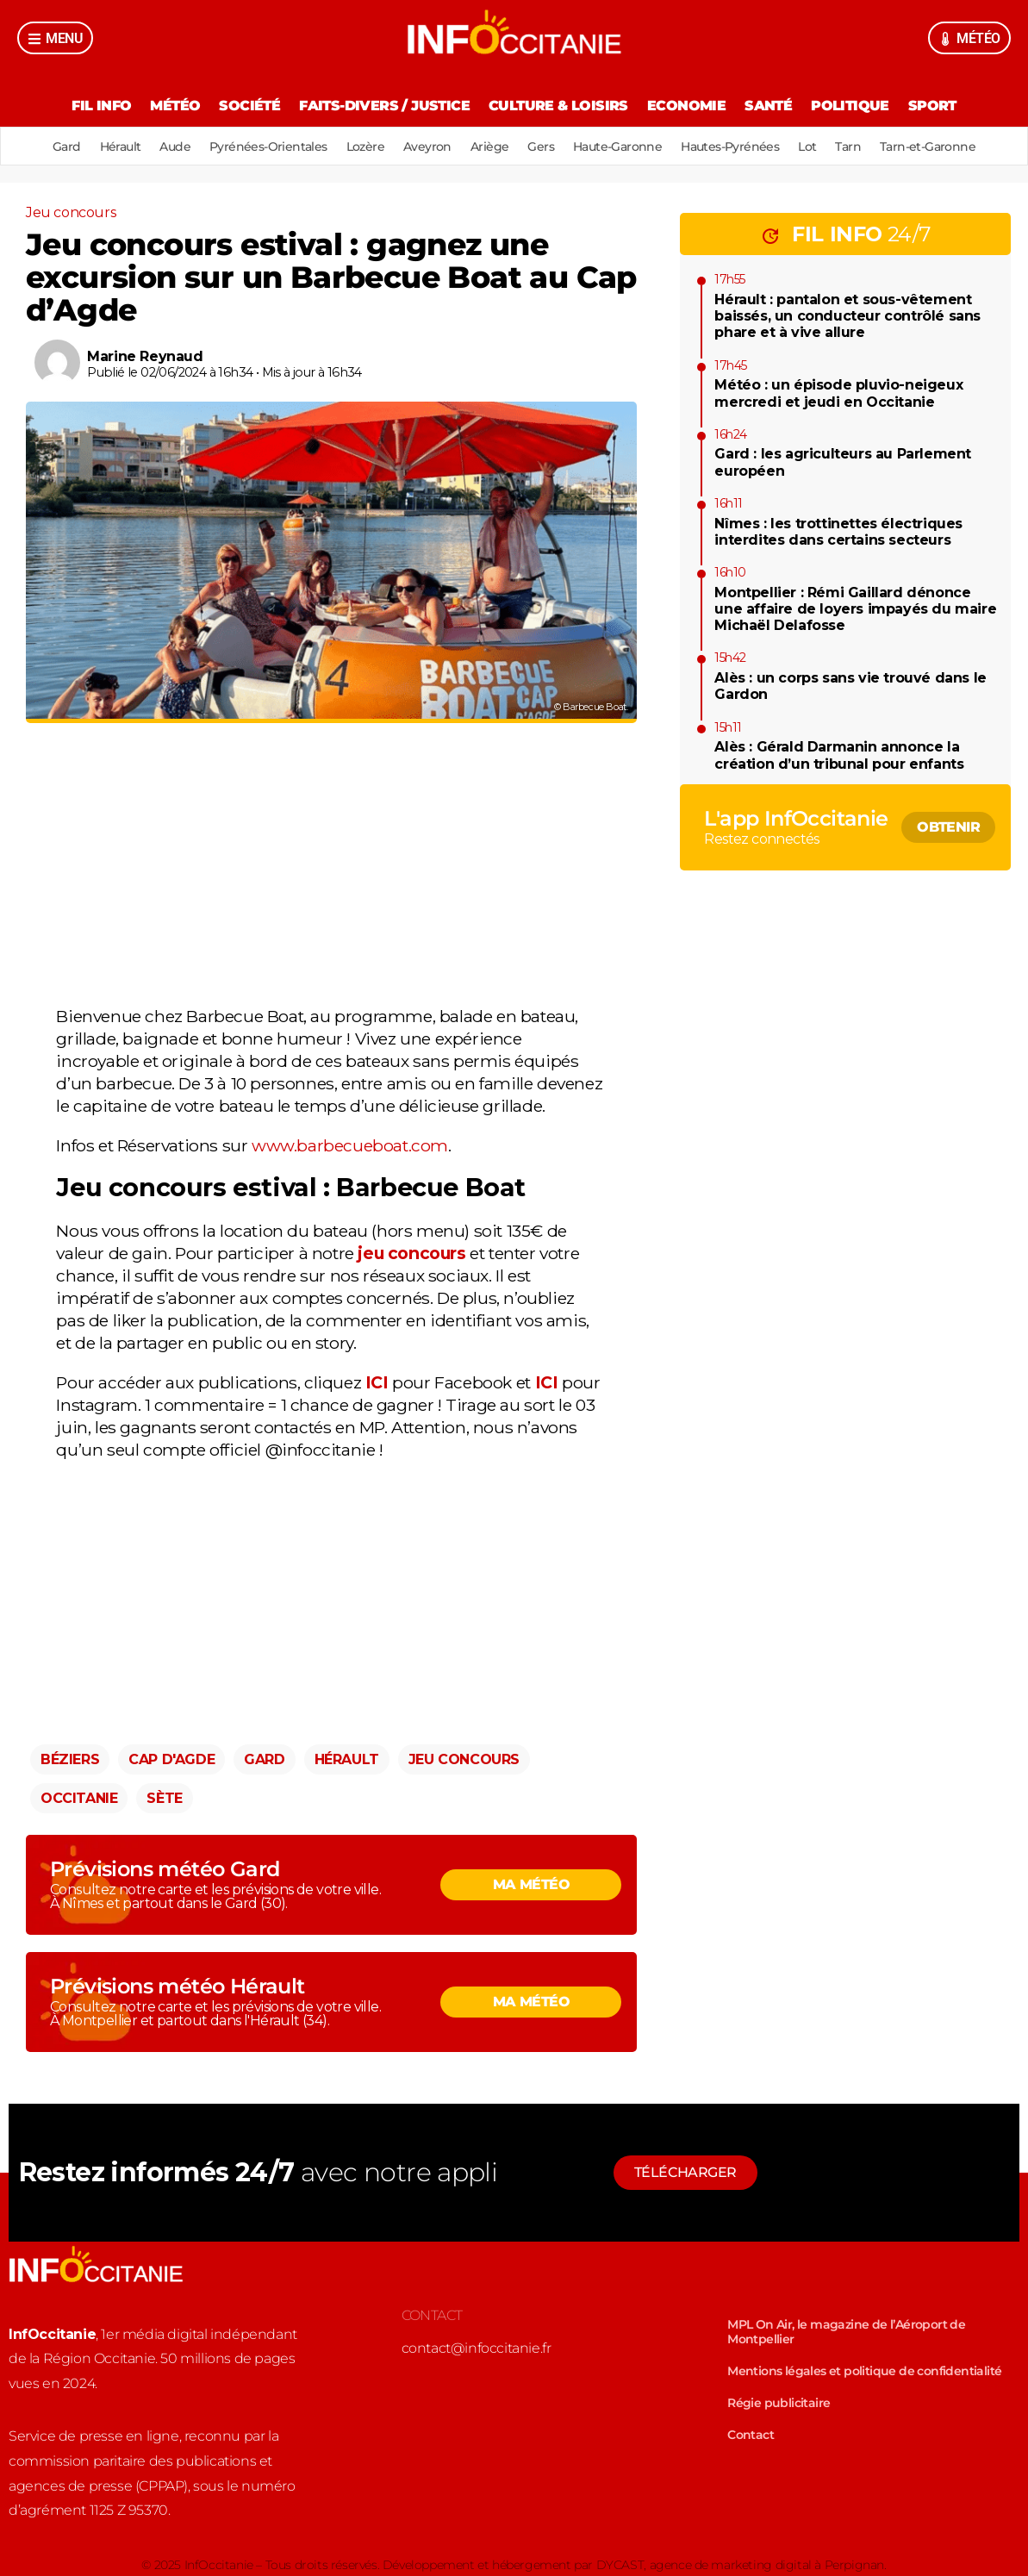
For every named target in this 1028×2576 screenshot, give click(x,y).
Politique (850, 105)
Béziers (69, 1759)
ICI (377, 1382)
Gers (540, 146)
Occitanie (78, 1798)
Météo (175, 105)
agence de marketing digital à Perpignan (767, 2565)
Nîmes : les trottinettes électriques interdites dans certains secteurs (838, 531)
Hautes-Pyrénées (730, 146)
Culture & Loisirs (558, 105)
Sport (932, 105)
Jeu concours (70, 212)
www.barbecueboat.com (350, 1145)
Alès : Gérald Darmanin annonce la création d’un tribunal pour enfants (838, 755)
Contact (750, 2434)
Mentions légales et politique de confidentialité (864, 2371)
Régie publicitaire (778, 2403)
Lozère (365, 146)
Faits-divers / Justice (384, 105)
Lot (807, 146)
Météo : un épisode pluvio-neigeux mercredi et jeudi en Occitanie (838, 393)
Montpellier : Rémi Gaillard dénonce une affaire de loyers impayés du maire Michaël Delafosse (855, 608)
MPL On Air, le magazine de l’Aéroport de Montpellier (846, 2332)
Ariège (489, 146)
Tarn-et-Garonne (927, 146)
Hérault (120, 146)
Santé (768, 105)
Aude (174, 146)
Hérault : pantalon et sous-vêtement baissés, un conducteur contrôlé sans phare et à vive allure (847, 315)
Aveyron (427, 146)
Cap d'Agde (171, 1759)
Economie (686, 105)
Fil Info (101, 105)
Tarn (848, 146)
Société (249, 105)
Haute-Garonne (617, 146)
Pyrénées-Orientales (268, 146)
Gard (67, 146)
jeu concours (414, 1253)
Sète (164, 1798)
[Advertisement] (331, 868)
